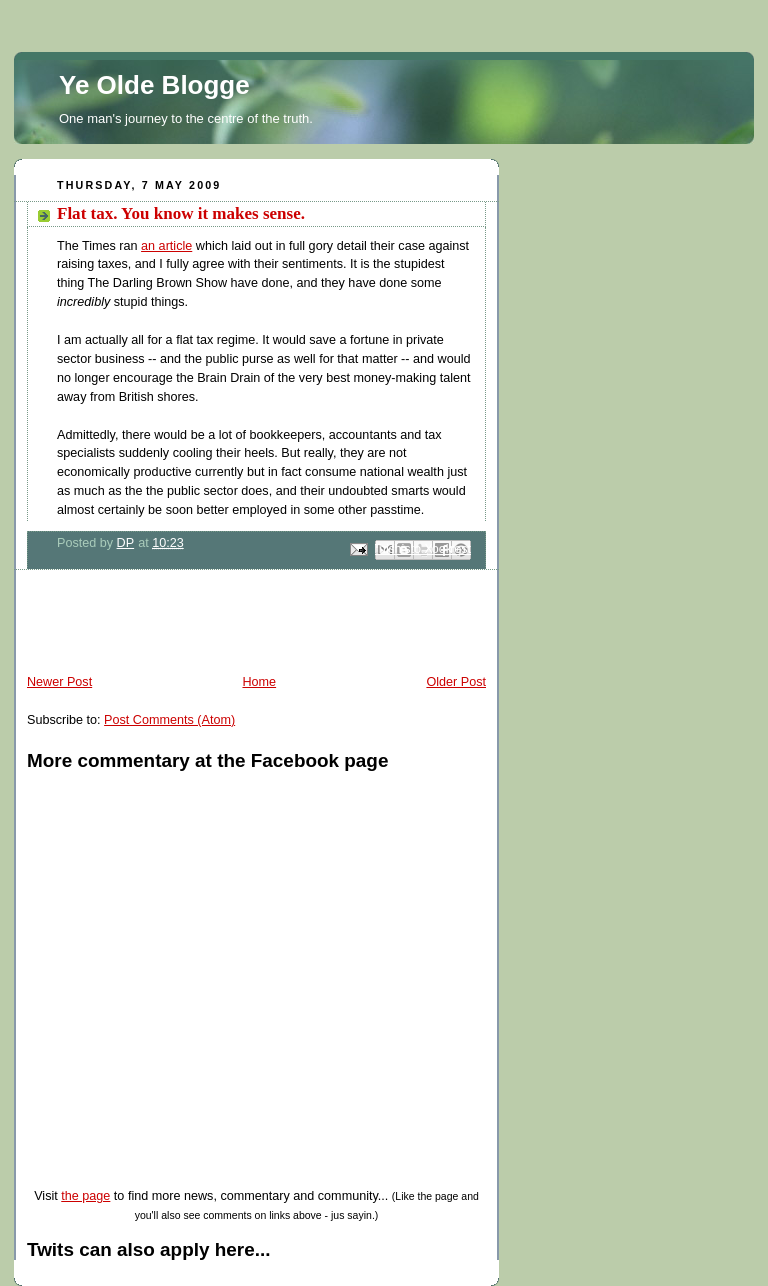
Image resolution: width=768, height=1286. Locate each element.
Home (259, 682)
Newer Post (59, 682)
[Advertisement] (248, 625)
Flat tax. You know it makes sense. (181, 213)
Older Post (456, 682)
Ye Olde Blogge (154, 85)
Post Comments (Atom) (169, 720)
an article (166, 246)
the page (85, 1196)
